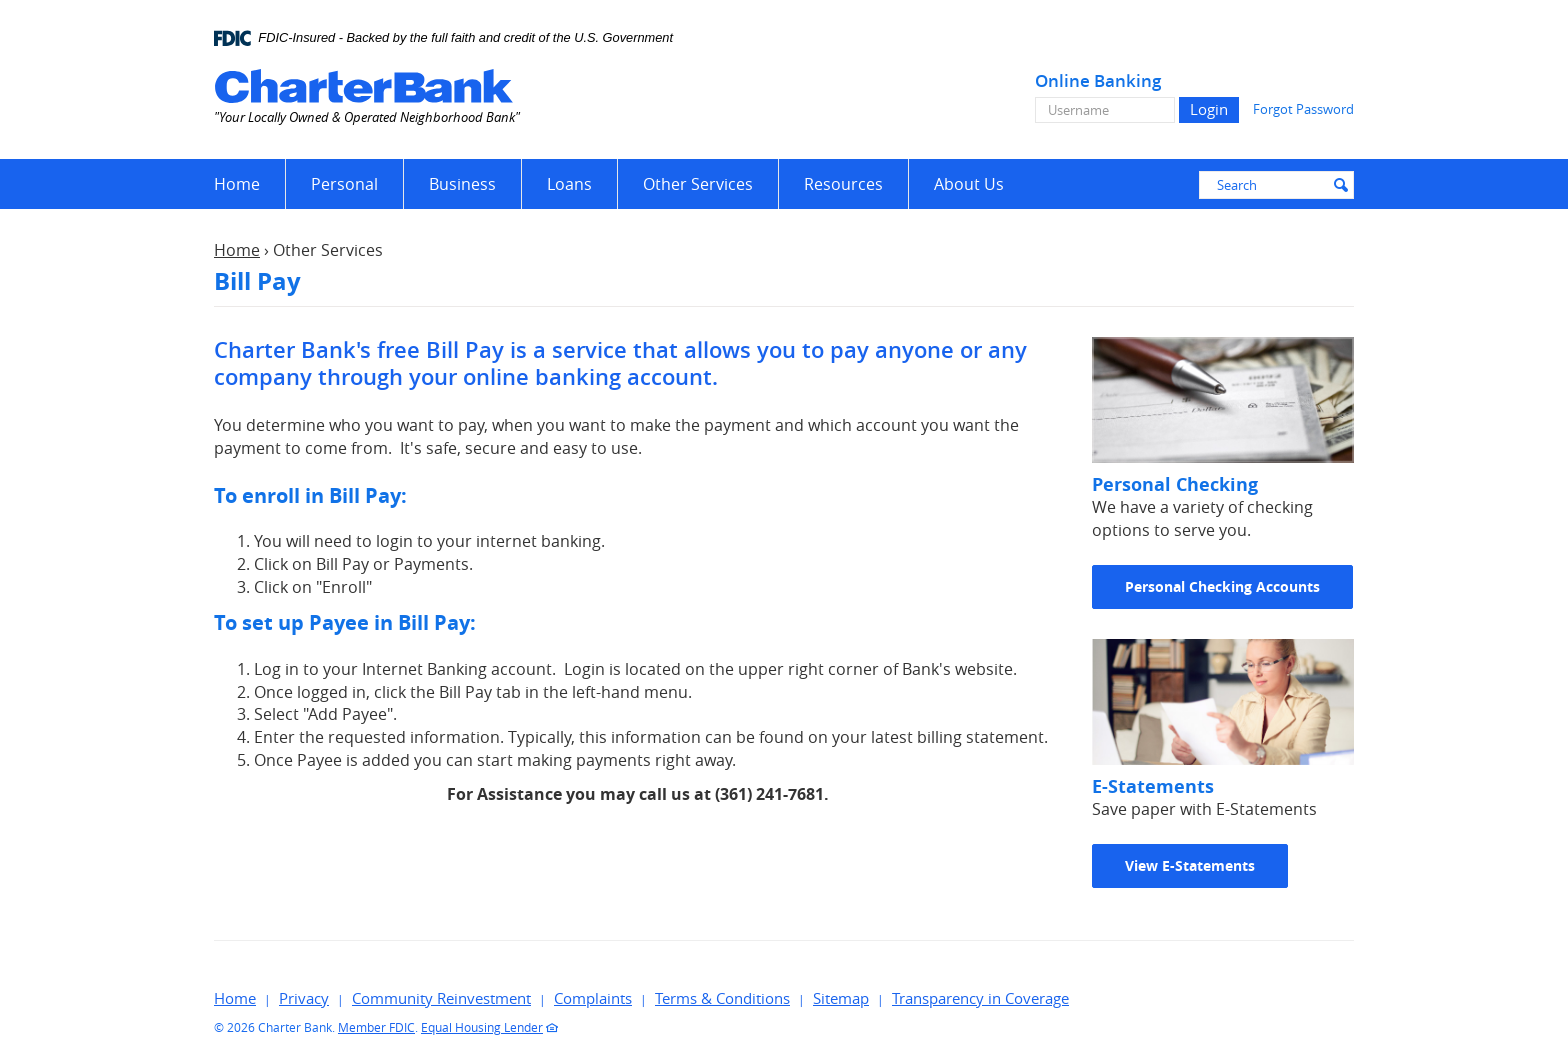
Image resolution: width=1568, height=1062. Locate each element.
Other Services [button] (698, 184)
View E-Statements (1190, 865)
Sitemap (841, 998)
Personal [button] (344, 184)
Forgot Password (1303, 109)
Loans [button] (569, 184)
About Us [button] (969, 184)
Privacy (304, 998)
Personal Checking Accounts (1222, 586)
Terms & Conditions (722, 998)
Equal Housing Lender (482, 1027)
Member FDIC (376, 1027)
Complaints (593, 998)
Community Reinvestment (441, 998)
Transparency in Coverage (980, 998)
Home (237, 184)
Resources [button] (843, 184)
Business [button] (462, 184)
